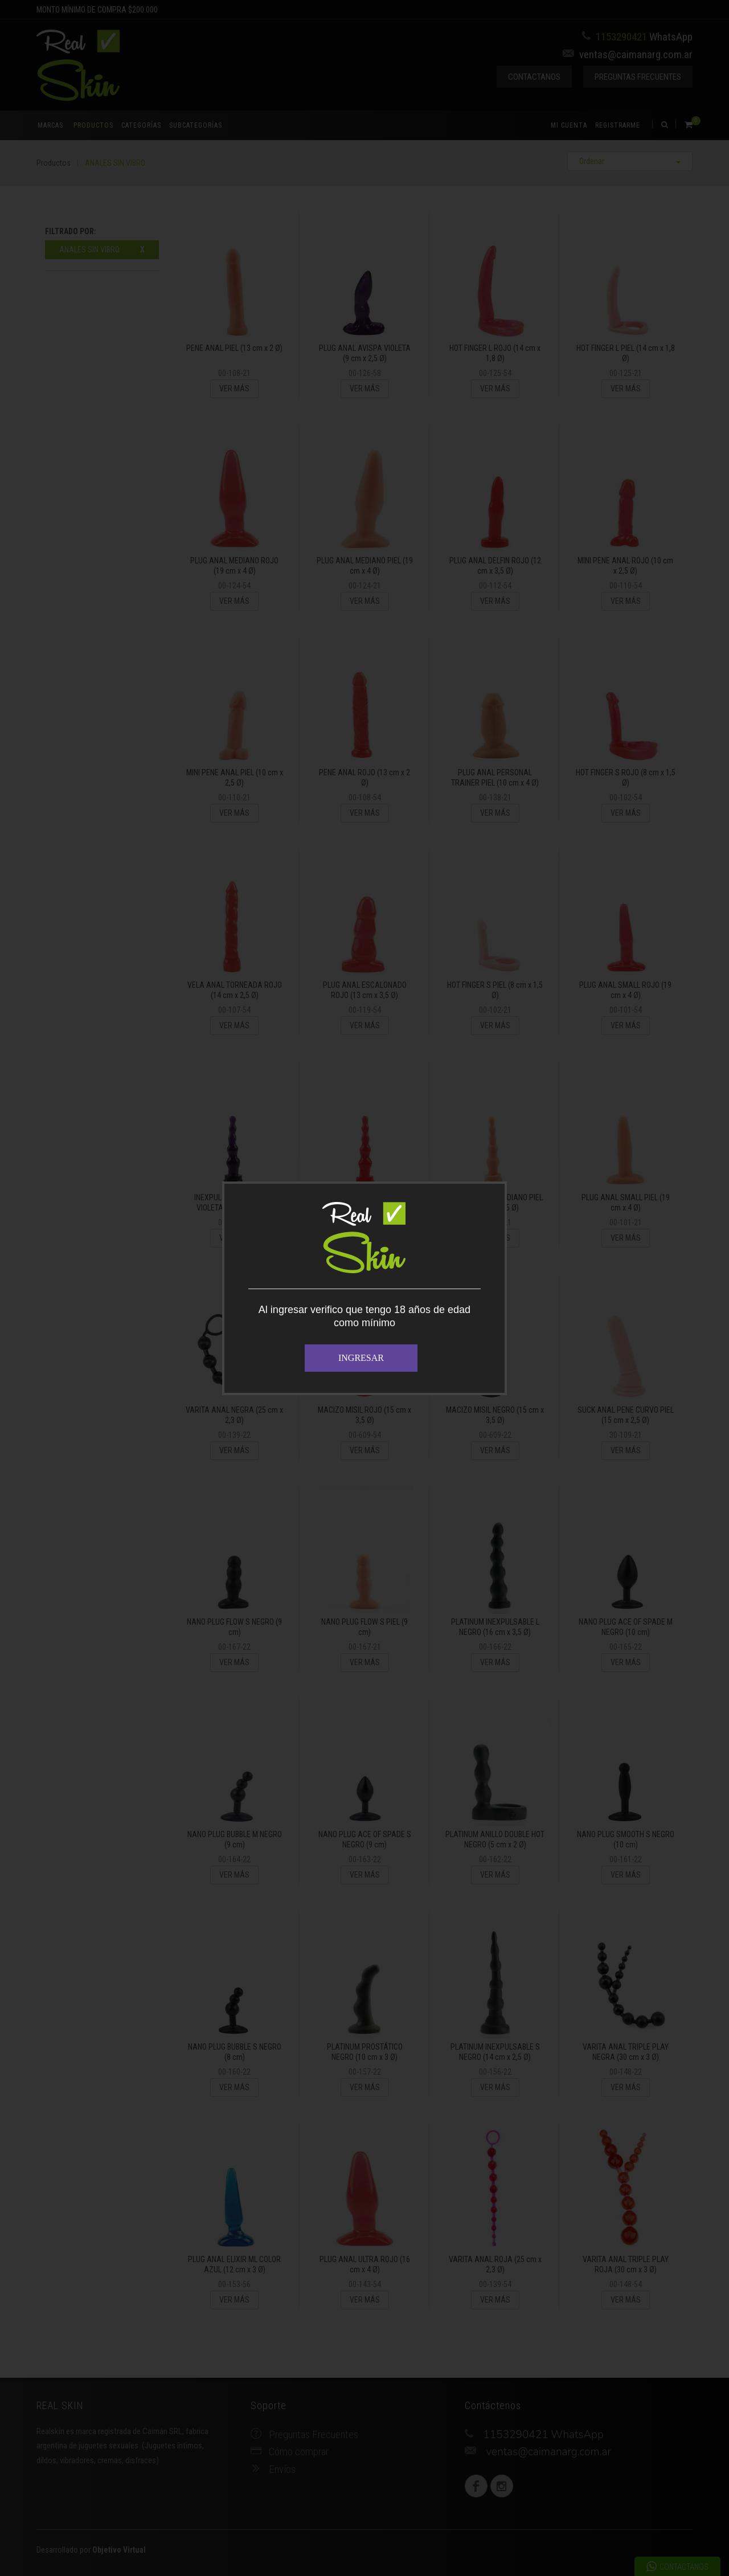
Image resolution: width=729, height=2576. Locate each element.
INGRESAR (361, 1358)
